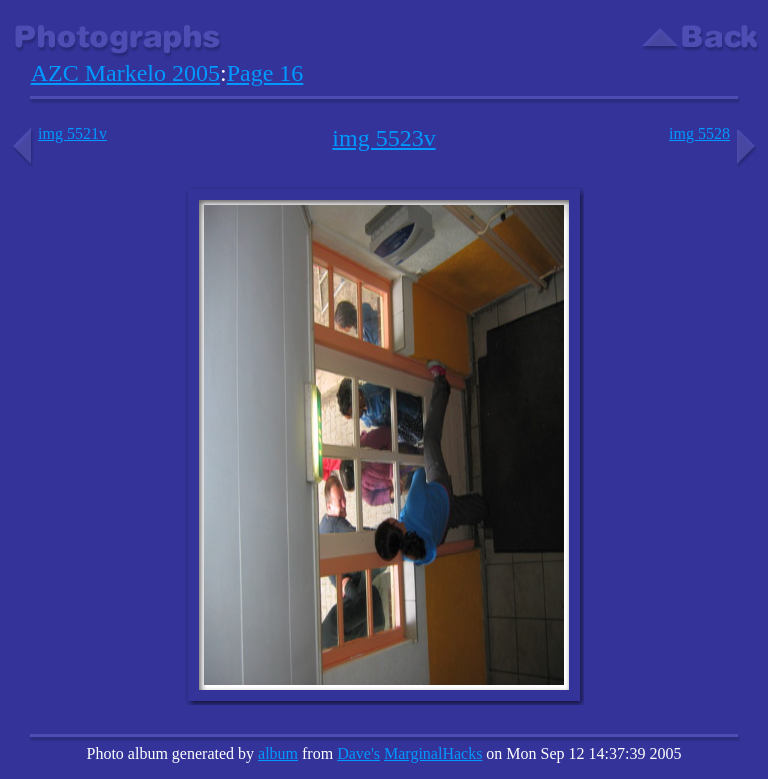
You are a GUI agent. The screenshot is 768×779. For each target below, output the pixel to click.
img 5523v (383, 138)
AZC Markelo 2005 (125, 73)
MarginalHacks (433, 753)
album (278, 753)
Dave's (358, 753)
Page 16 (265, 73)
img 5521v (57, 133)
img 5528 (714, 133)
